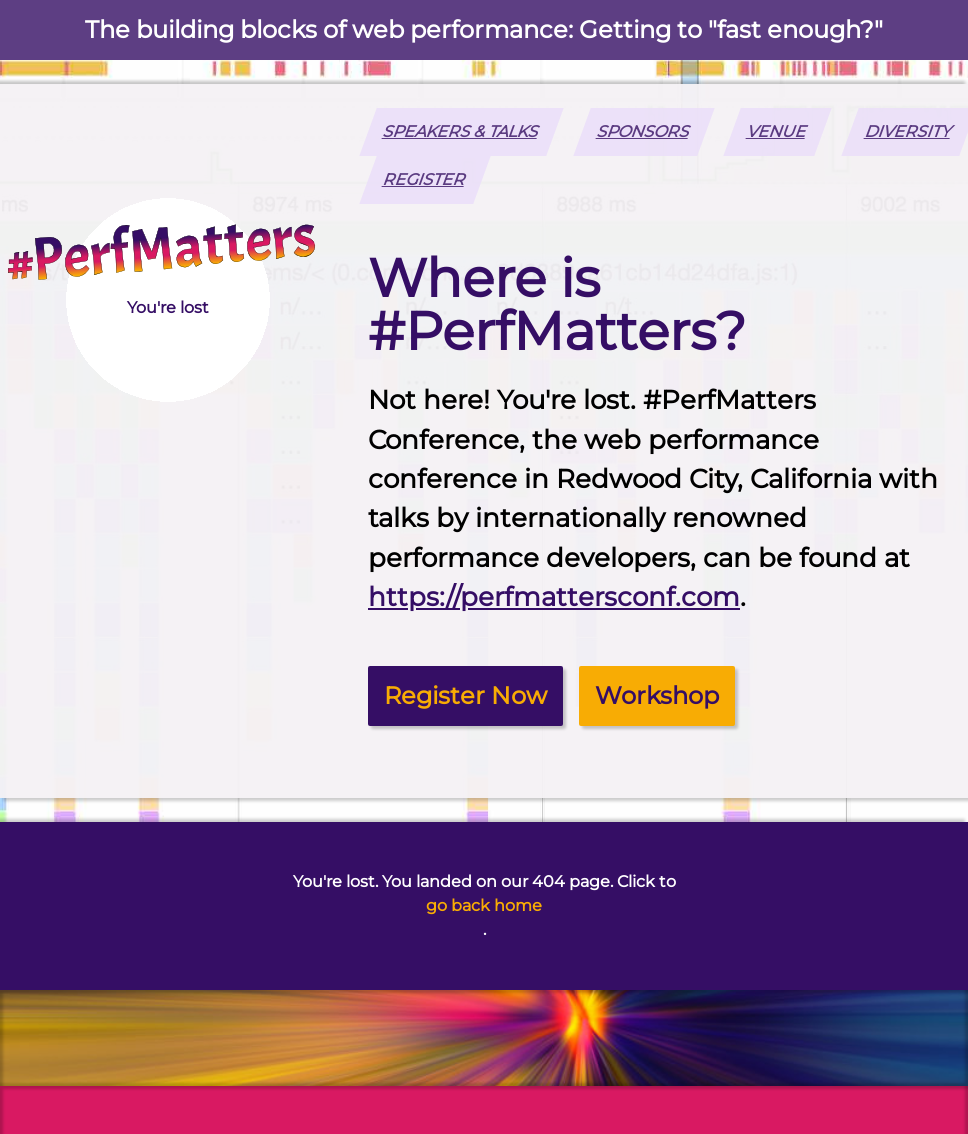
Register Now (465, 695)
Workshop (657, 695)
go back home (484, 905)
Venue (778, 131)
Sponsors (643, 131)
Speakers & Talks (462, 131)
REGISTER (425, 179)
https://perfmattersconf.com (554, 597)
